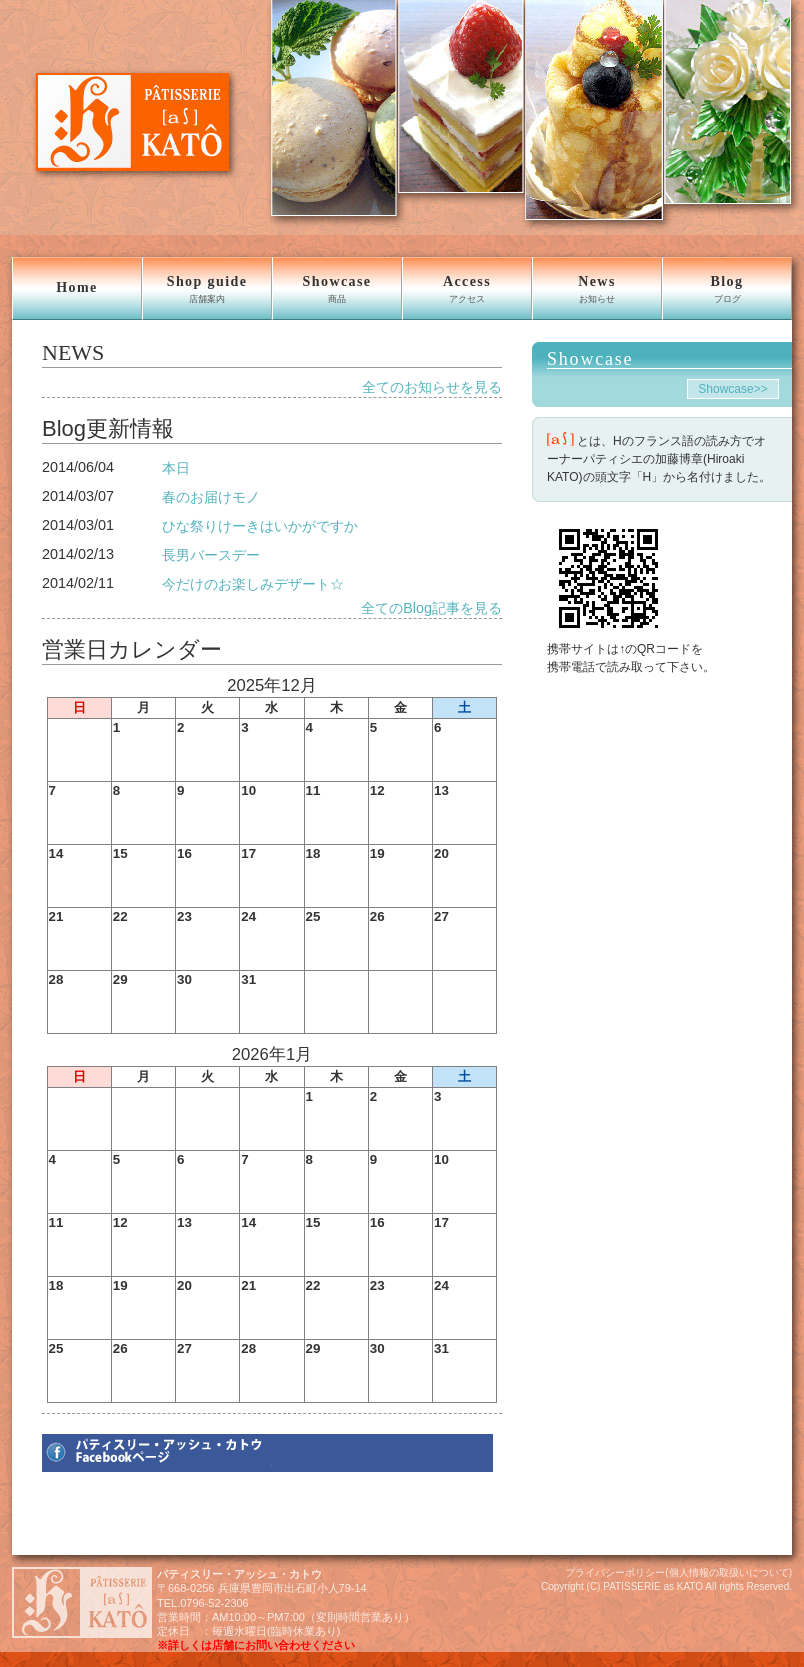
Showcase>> (732, 389)
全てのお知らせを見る (432, 387)
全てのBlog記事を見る (431, 608)
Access (467, 289)
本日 (176, 468)
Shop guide (207, 289)
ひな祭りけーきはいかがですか (260, 526)
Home (76, 287)
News (597, 289)
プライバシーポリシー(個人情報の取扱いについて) (678, 1572)
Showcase (337, 289)
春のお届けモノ (211, 497)
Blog (727, 289)
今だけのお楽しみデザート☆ (253, 584)
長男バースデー (211, 555)
